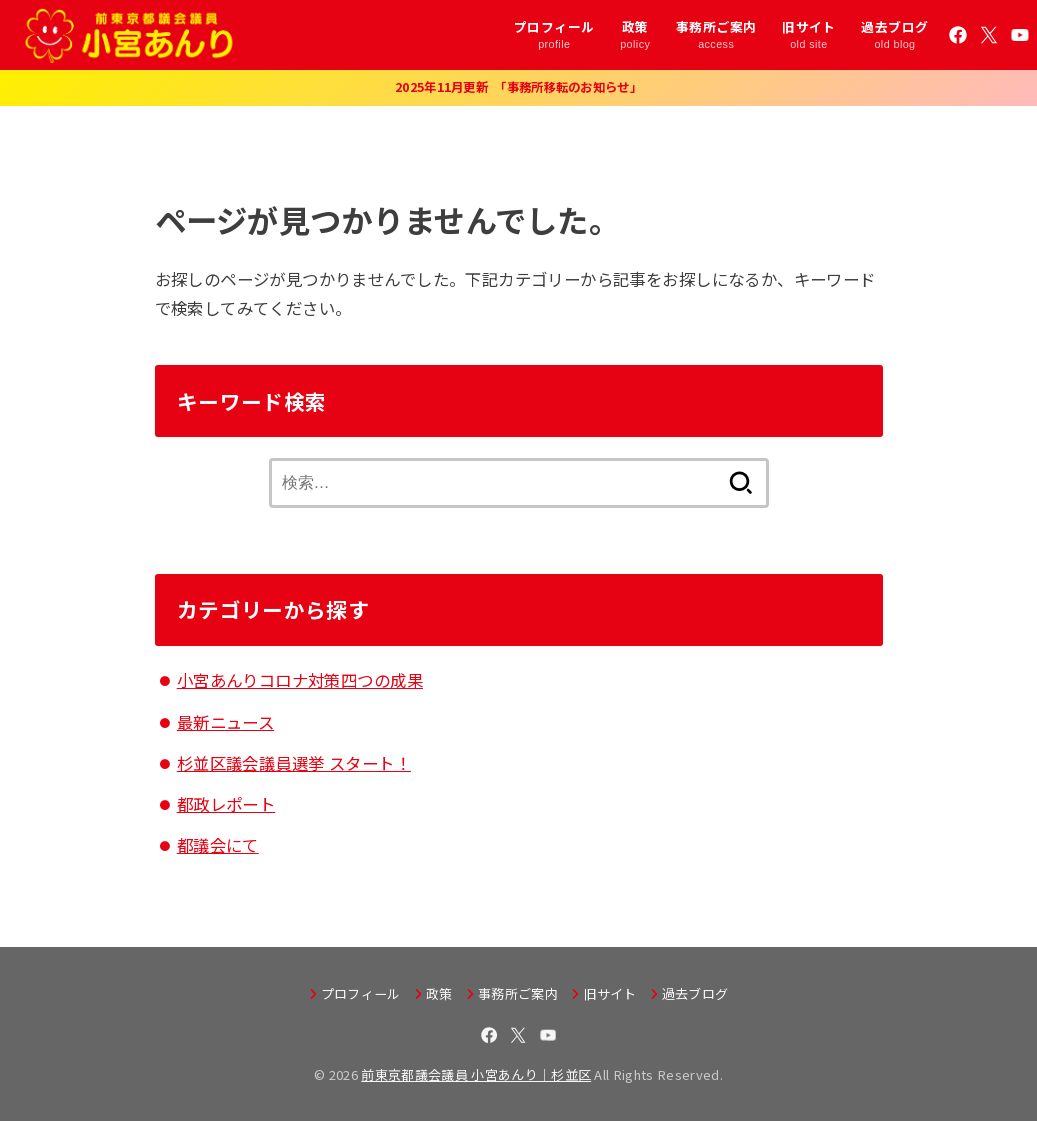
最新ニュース (225, 722)
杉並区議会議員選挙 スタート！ (294, 763)
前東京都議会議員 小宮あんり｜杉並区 (476, 1074)
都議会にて (218, 845)
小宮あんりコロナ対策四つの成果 (300, 680)
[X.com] (989, 35)
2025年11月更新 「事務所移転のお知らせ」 (518, 87)
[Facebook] (958, 35)
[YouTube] (1020, 35)
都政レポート (226, 804)
